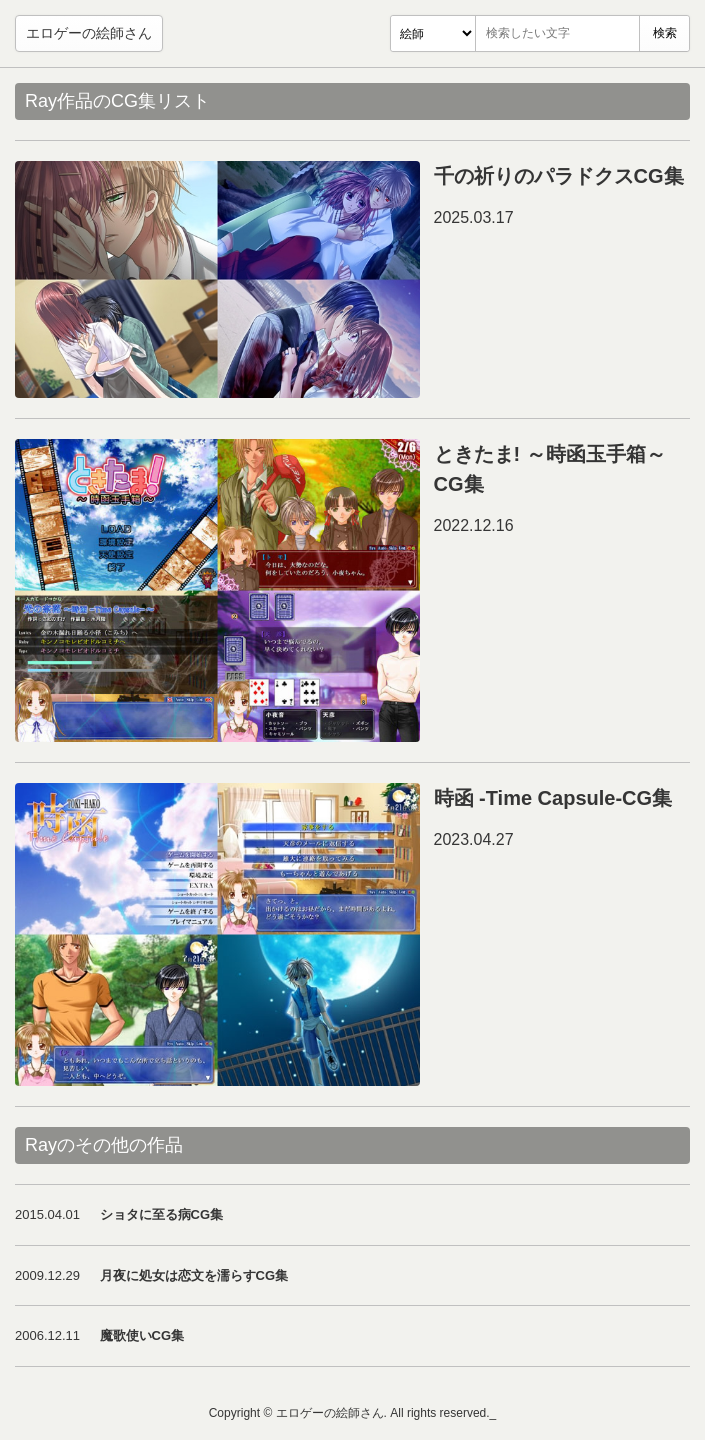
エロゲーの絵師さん (89, 33)
